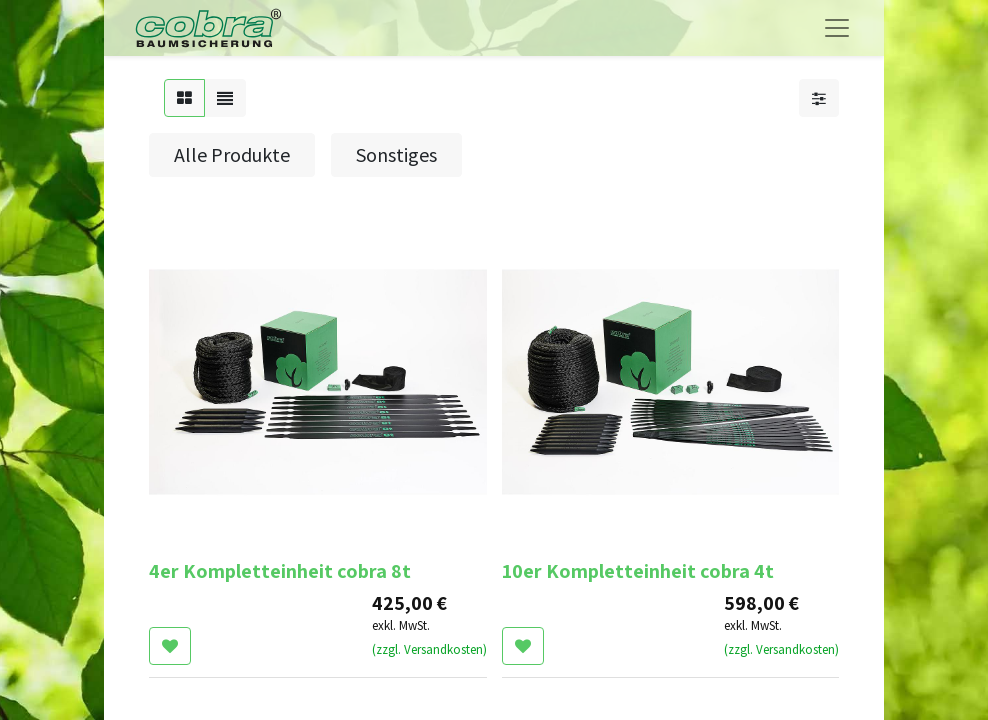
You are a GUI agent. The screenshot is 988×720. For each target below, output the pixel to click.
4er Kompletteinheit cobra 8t (280, 571)
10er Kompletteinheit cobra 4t (638, 571)
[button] (170, 646)
